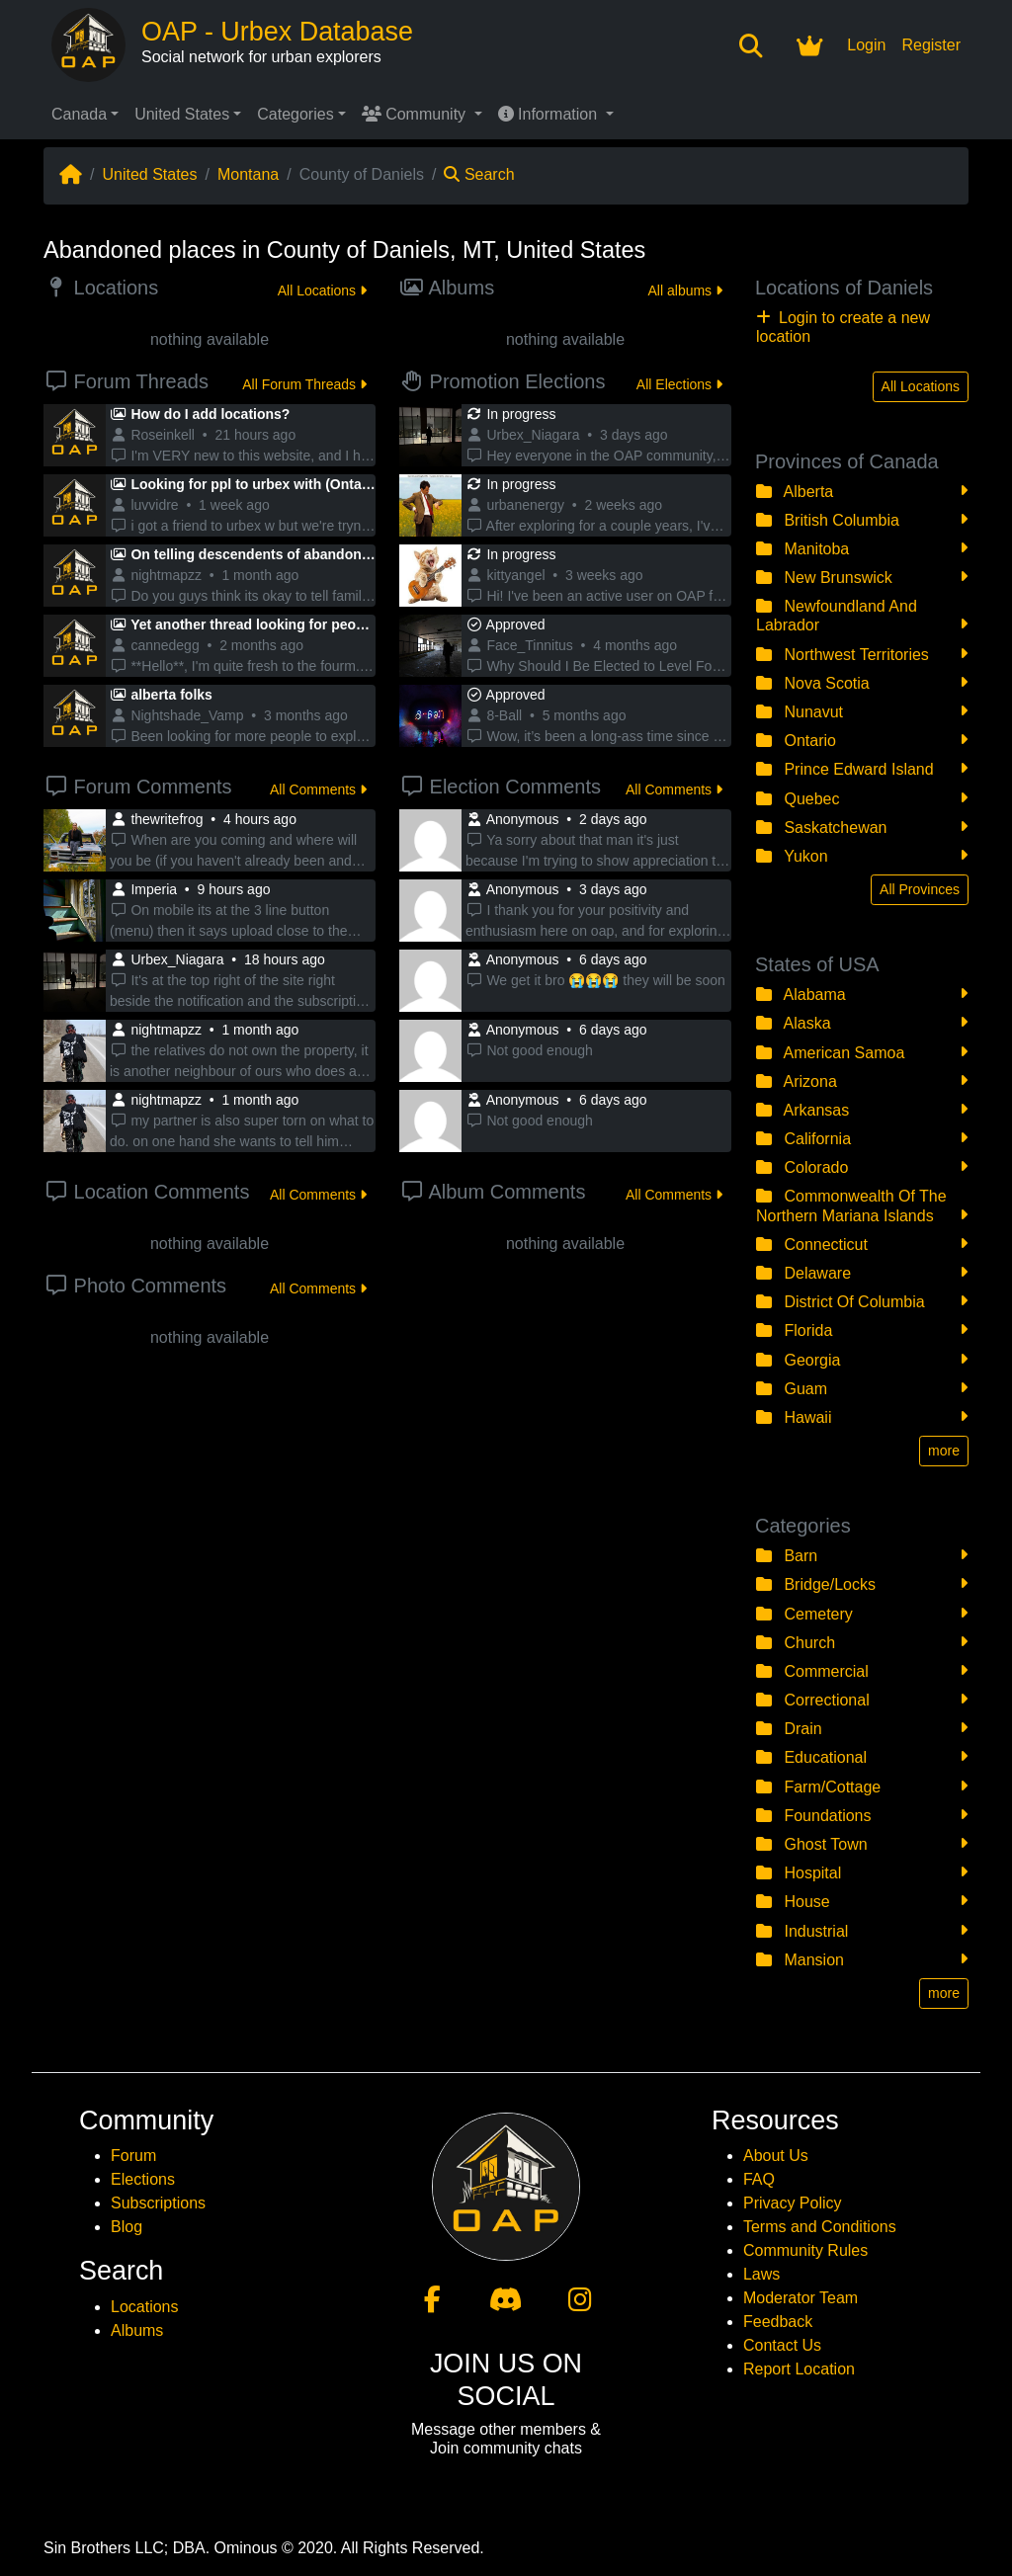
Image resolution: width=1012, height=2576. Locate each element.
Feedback (777, 2321)
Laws (761, 2274)
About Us (775, 2155)
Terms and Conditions (819, 2226)
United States (181, 114)
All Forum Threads (304, 384)
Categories (295, 114)
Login (866, 45)
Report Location (799, 2369)
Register (931, 45)
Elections (143, 2179)
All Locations (322, 290)
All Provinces (920, 889)
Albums (137, 2330)
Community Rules (805, 2250)
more (944, 1450)
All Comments (318, 789)
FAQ (759, 2179)
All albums (685, 290)
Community (416, 114)
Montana (248, 174)
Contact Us (782, 2345)
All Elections (679, 384)
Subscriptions (158, 2203)
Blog (126, 2226)
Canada (79, 114)
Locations (145, 2306)
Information (550, 114)
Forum (133, 2155)
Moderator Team (800, 2297)
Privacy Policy (792, 2203)
